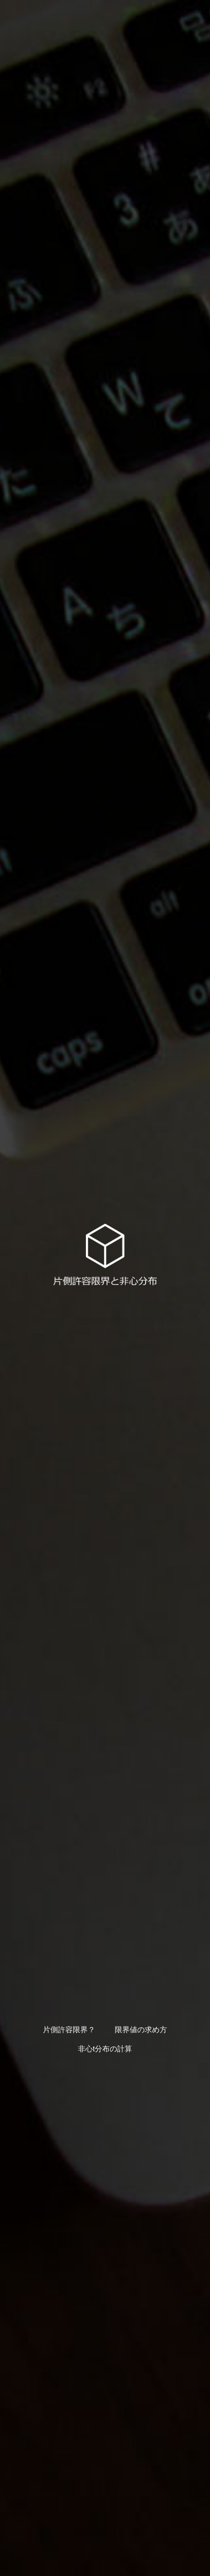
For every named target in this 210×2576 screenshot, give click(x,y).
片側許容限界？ (69, 2030)
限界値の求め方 (141, 2030)
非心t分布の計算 (105, 2049)
